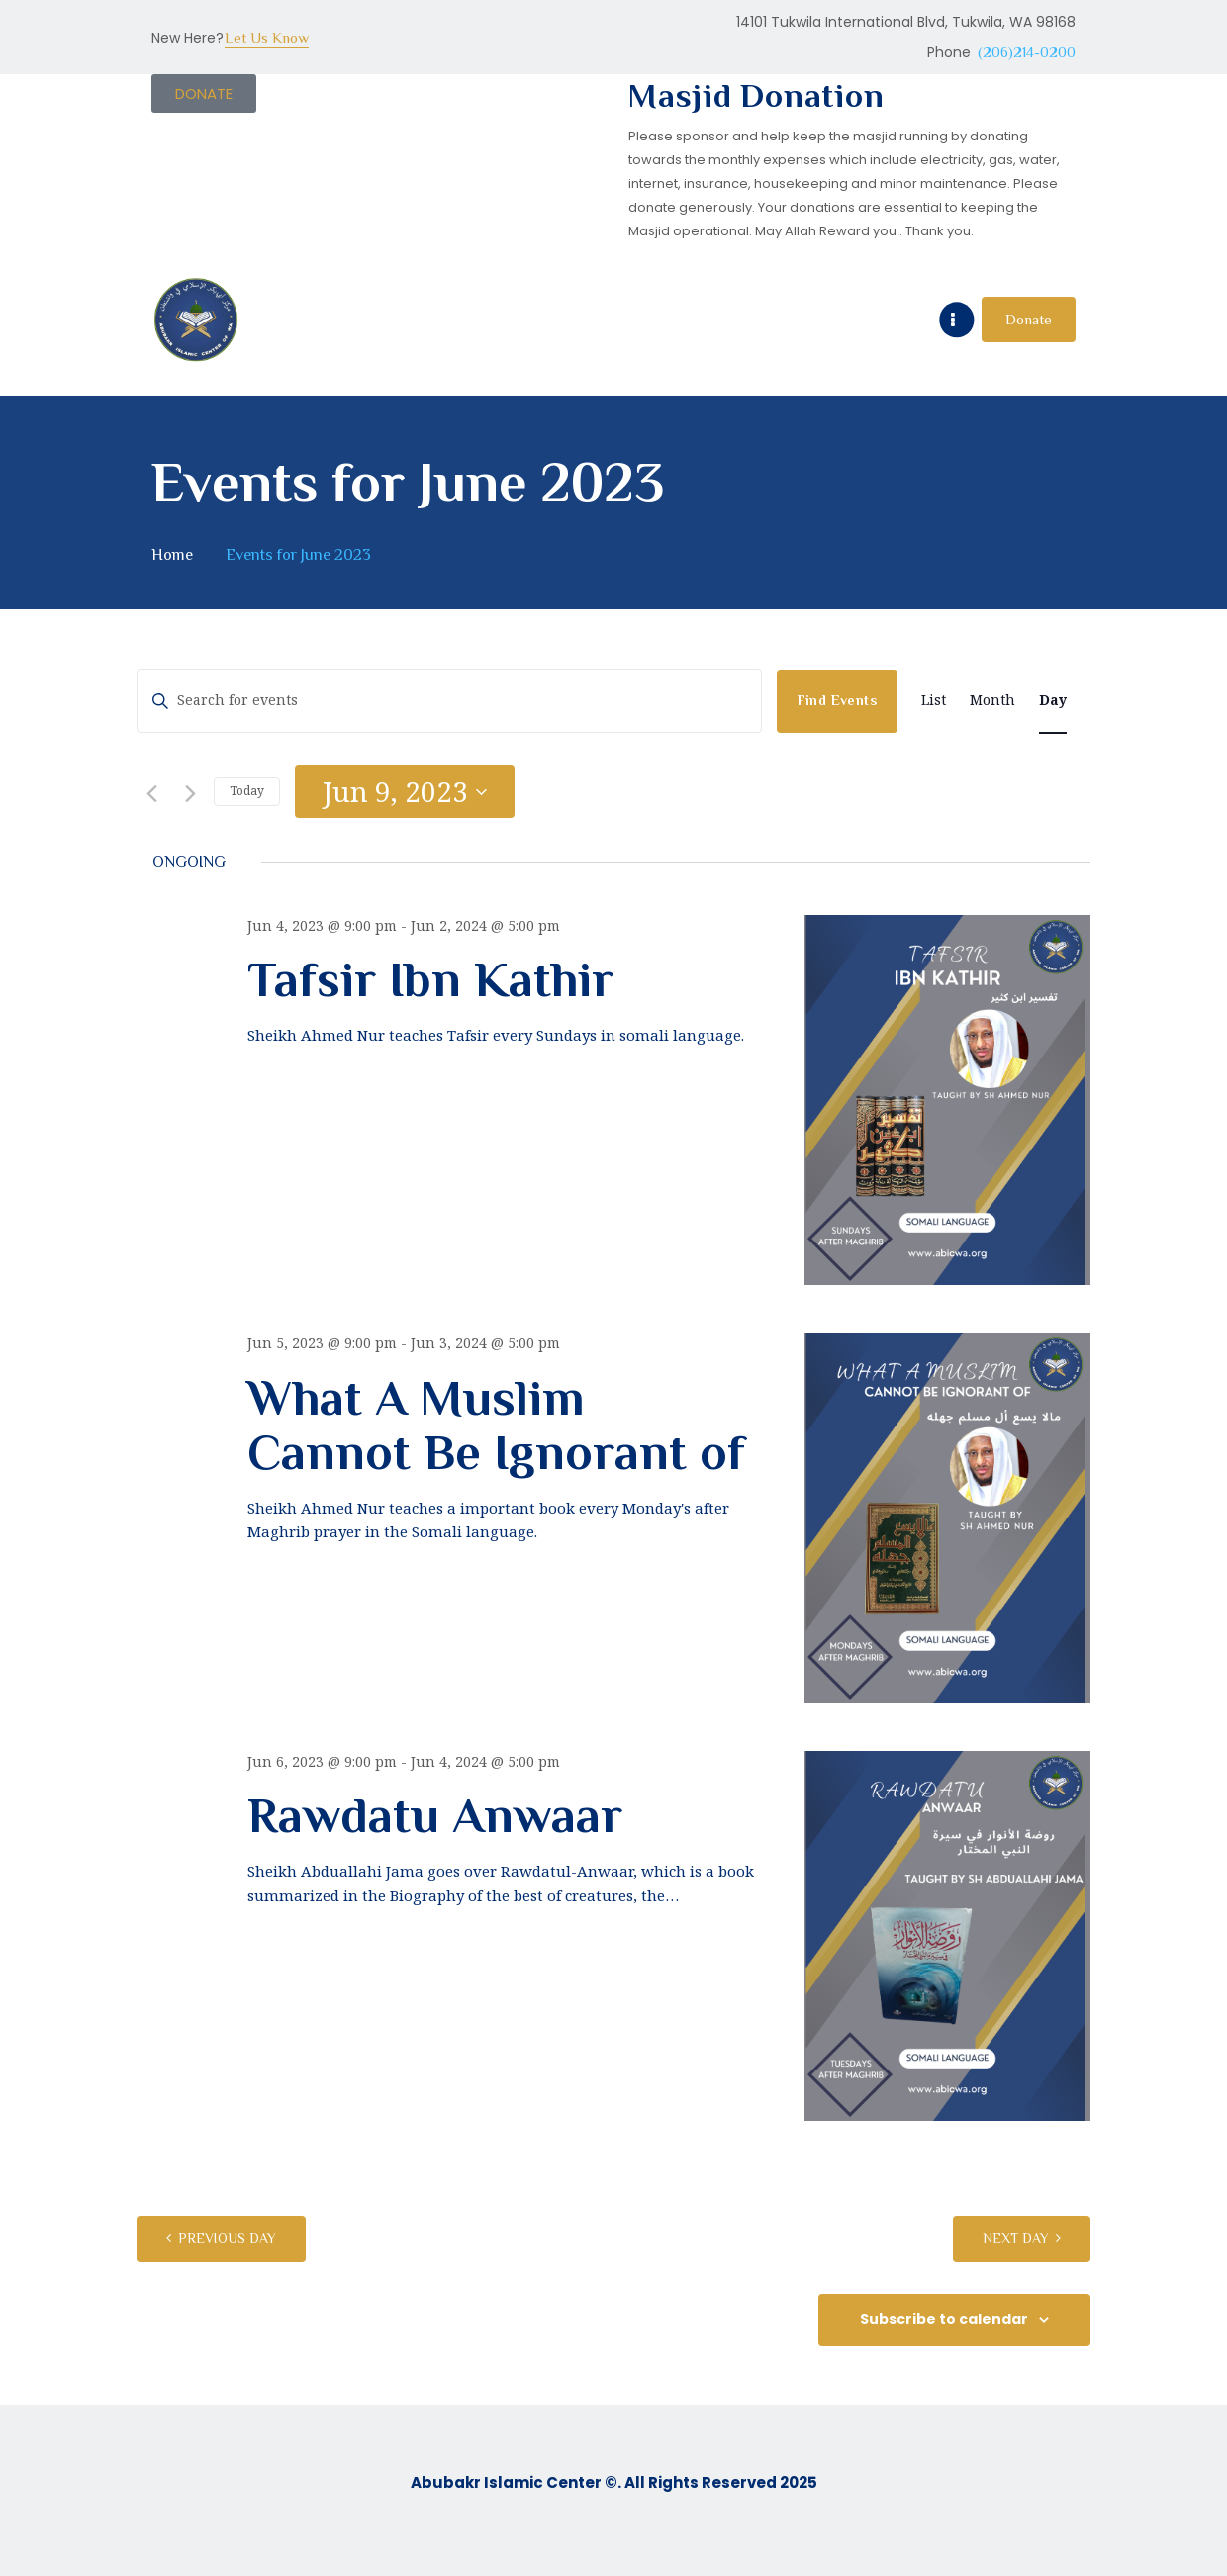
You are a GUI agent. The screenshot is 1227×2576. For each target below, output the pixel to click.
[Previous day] (148, 791)
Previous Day (227, 2238)
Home (172, 554)
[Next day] (187, 791)
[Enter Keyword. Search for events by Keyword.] (449, 701)
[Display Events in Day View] (1053, 701)
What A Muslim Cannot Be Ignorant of (496, 1425)
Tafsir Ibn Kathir (430, 980)
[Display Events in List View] (933, 701)
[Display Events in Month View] (992, 701)
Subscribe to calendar (944, 2319)
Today (247, 790)
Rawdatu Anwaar (434, 1816)
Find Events (837, 700)
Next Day (1016, 2238)
